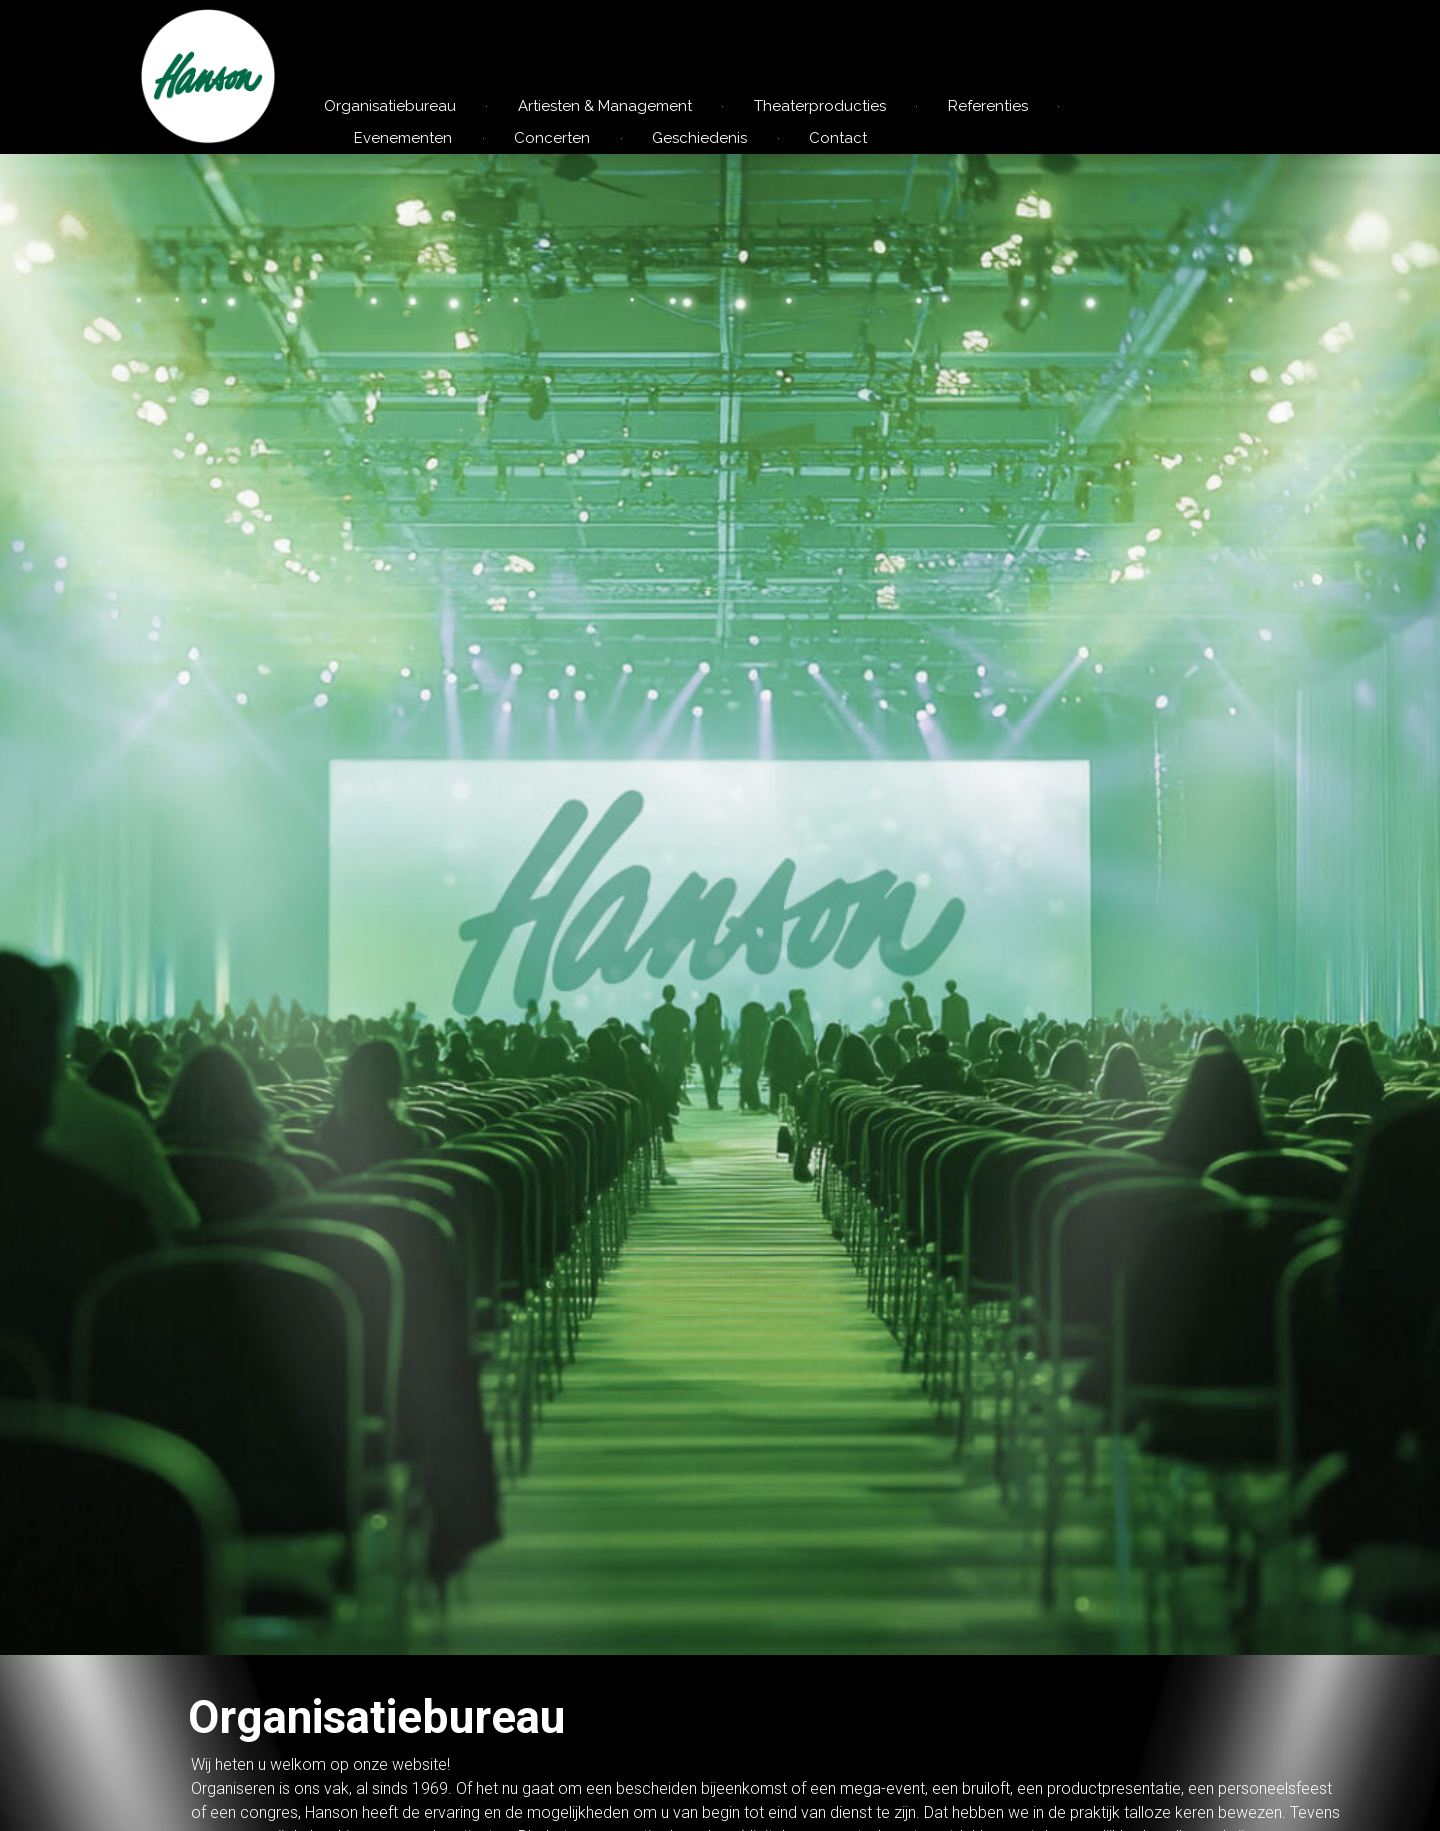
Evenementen (403, 138)
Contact (838, 138)
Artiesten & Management (605, 106)
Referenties (988, 106)
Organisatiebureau (390, 106)
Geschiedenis (699, 138)
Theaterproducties (820, 106)
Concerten (552, 138)
